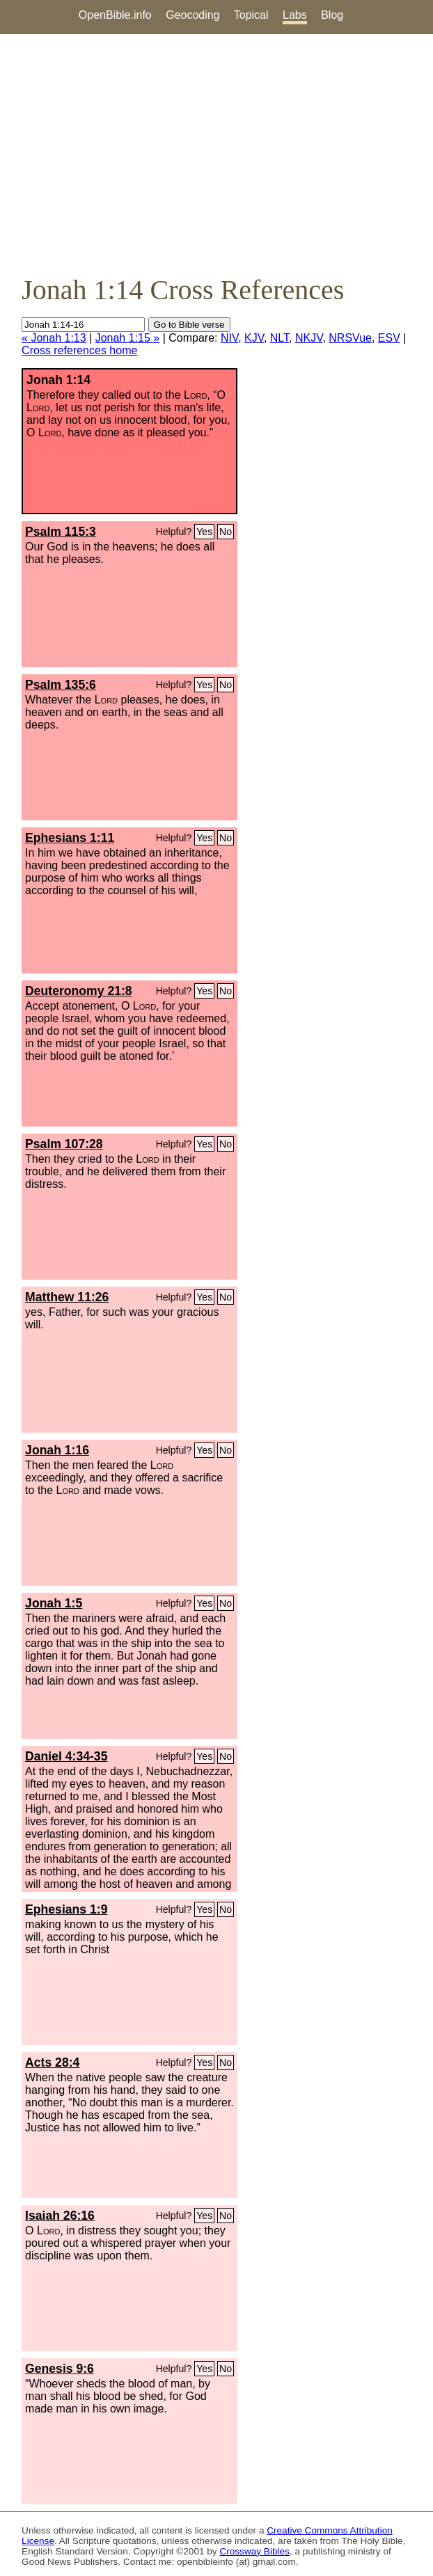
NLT (279, 338)
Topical (251, 15)
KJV (254, 338)
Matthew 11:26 (67, 1297)
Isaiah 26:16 (60, 2216)
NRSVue (350, 338)
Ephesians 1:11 (69, 838)
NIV (229, 338)
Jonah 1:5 (53, 1603)
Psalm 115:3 (60, 532)
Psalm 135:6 (60, 685)
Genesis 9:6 (59, 2369)
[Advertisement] (216, 153)
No (225, 531)
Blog (332, 15)
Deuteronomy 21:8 (78, 991)
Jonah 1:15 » (127, 338)
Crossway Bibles (254, 2551)
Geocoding (192, 15)
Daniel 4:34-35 (66, 1756)
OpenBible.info (115, 15)
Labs (295, 15)
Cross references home (79, 350)
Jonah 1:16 (57, 1450)
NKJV (308, 338)
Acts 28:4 (52, 2062)
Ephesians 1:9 (66, 1909)
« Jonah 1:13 (54, 338)
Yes (204, 531)
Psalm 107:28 (64, 1144)
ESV (389, 338)
